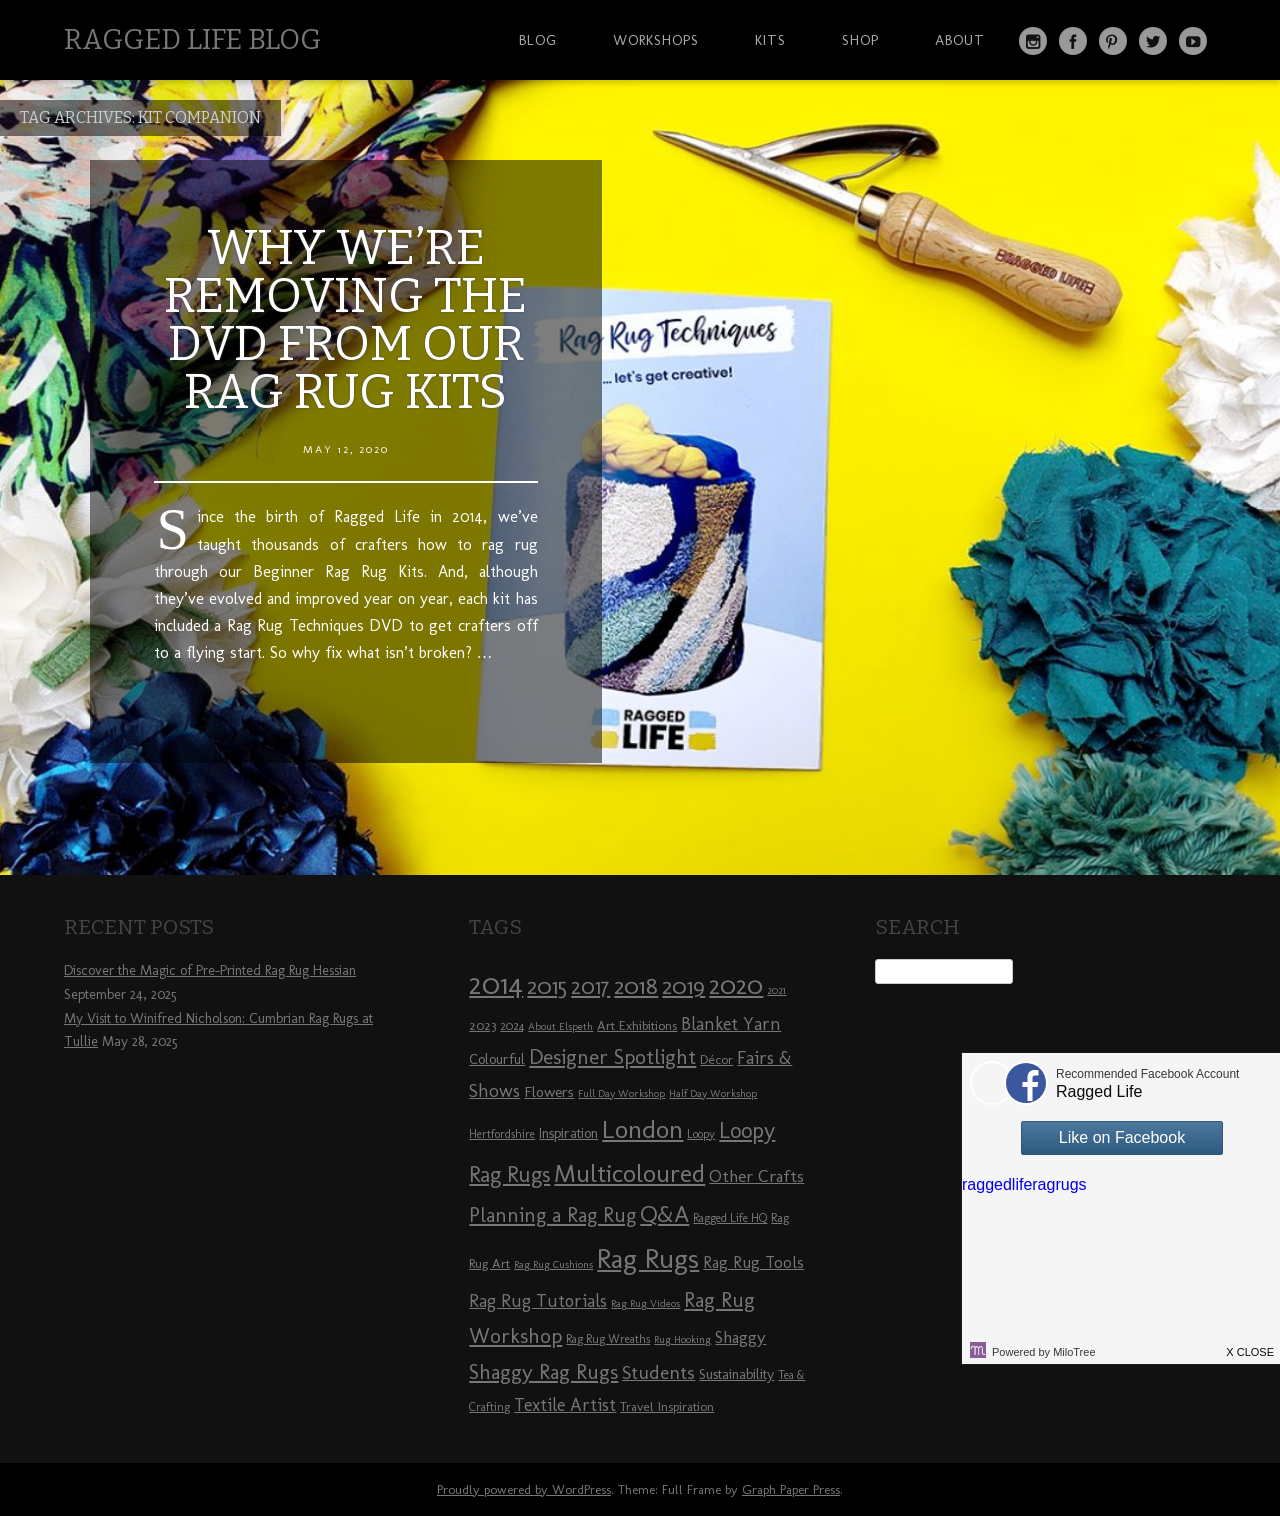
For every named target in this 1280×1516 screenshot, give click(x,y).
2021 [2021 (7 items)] (776, 990)
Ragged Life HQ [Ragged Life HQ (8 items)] (730, 1218)
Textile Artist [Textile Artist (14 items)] (565, 1405)
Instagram (1033, 41)
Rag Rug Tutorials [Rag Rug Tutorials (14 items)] (538, 1301)
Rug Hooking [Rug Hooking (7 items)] (682, 1339)
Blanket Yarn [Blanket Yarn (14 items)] (731, 1024)
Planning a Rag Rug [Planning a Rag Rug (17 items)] (552, 1215)
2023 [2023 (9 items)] (482, 1025)
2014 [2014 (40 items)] (496, 983)
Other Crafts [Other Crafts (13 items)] (756, 1176)
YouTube (1193, 41)
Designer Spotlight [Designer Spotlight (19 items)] (612, 1056)
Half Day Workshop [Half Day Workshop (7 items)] (713, 1093)
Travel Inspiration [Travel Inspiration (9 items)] (667, 1406)
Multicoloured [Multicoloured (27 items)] (629, 1173)
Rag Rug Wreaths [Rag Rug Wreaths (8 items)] (608, 1339)
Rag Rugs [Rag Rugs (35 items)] (648, 1258)
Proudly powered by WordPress (524, 1489)
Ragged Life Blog (192, 39)
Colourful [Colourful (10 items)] (497, 1059)
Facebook (1073, 41)
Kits (770, 40)
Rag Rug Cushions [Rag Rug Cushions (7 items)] (553, 1264)
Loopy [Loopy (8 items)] (701, 1134)
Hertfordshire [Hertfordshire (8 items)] (502, 1134)
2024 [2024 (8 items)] (512, 1026)
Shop (860, 40)
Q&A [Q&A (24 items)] (664, 1214)
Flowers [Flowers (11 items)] (549, 1092)
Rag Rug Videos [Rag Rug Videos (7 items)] (645, 1303)
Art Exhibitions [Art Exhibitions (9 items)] (637, 1025)
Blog (538, 40)
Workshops (656, 40)
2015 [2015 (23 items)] (547, 986)
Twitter (1153, 41)
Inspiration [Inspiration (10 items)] (568, 1133)
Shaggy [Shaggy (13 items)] (740, 1337)
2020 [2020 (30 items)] (736, 985)
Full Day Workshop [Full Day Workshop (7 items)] (621, 1093)
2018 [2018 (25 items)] (636, 985)
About (960, 40)
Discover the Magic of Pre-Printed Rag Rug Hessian (210, 970)
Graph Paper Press (791, 1489)
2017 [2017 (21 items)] (590, 986)
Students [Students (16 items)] (658, 1372)
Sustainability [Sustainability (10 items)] (736, 1374)
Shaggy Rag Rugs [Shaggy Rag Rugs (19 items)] (543, 1371)
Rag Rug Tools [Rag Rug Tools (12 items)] (753, 1262)
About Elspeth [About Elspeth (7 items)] (560, 1026)
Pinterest (1113, 41)
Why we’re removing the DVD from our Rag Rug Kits (345, 320)
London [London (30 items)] (642, 1129)
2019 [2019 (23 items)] (683, 986)
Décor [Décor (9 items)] (716, 1059)
